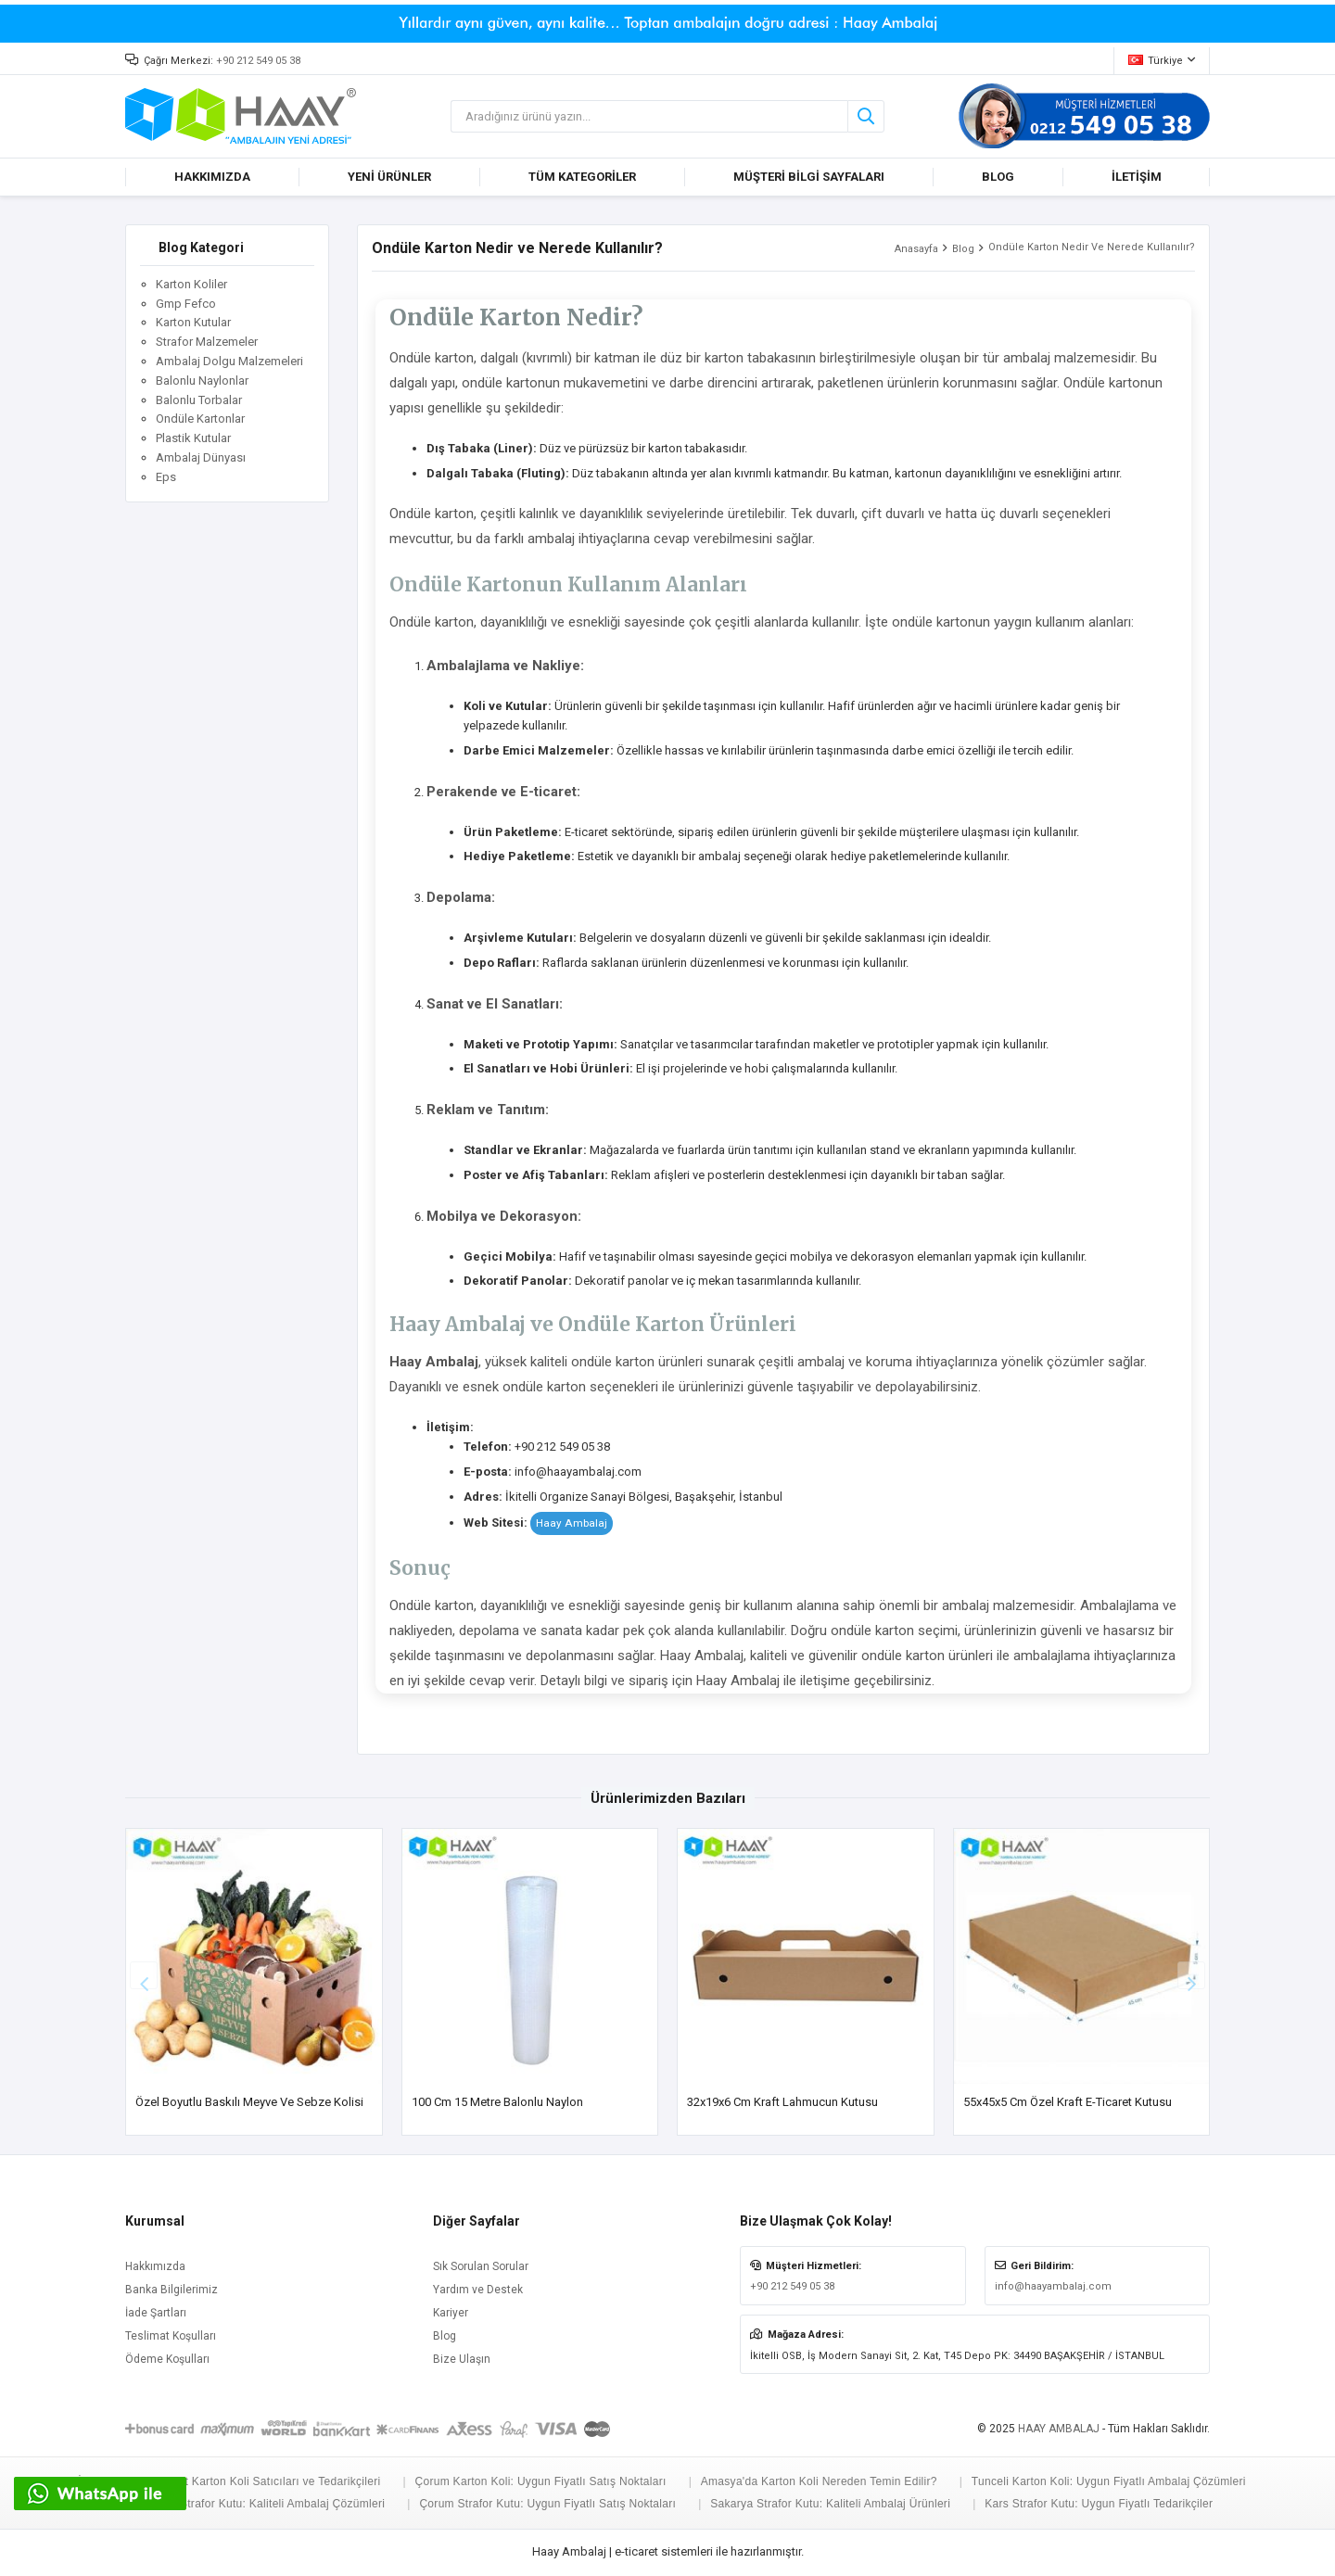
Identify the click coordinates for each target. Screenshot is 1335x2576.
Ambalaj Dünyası (201, 457)
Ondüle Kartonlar (200, 418)
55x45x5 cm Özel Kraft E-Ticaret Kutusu (1067, 2102)
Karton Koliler (191, 284)
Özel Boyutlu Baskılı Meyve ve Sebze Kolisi (249, 2102)
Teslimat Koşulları (170, 2335)
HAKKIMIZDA (212, 177)
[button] (1191, 1975)
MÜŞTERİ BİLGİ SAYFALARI (808, 177)
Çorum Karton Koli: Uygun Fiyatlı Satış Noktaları (540, 2481)
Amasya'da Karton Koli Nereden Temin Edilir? (819, 2481)
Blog (963, 249)
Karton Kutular (193, 322)
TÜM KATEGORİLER (582, 177)
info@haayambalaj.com (1053, 2286)
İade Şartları (155, 2312)
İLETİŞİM (1137, 177)
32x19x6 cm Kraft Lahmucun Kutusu (782, 2102)
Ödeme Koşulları (167, 2359)
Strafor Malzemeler (207, 342)
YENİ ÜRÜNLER (389, 177)
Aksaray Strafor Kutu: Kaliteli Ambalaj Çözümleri (260, 2503)
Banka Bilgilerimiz (171, 2289)
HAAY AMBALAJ (1059, 2428)
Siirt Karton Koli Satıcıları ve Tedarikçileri (274, 2481)
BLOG (998, 177)
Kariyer (450, 2312)
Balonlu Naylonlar (202, 380)
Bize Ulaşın (461, 2359)
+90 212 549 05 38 (258, 61)
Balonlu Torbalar (199, 400)
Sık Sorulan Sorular (480, 2266)
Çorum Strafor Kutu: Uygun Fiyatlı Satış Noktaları (547, 2503)
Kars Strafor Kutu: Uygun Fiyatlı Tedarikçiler (1099, 2503)
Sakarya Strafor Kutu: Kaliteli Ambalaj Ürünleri (830, 2503)
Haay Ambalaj (571, 1522)
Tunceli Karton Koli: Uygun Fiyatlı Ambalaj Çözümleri (1109, 2481)
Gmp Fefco (186, 304)
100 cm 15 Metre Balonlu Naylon (497, 2102)
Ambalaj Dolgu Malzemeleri (229, 361)
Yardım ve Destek (478, 2289)
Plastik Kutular (193, 438)
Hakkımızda (155, 2266)
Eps (166, 477)
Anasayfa (916, 249)
